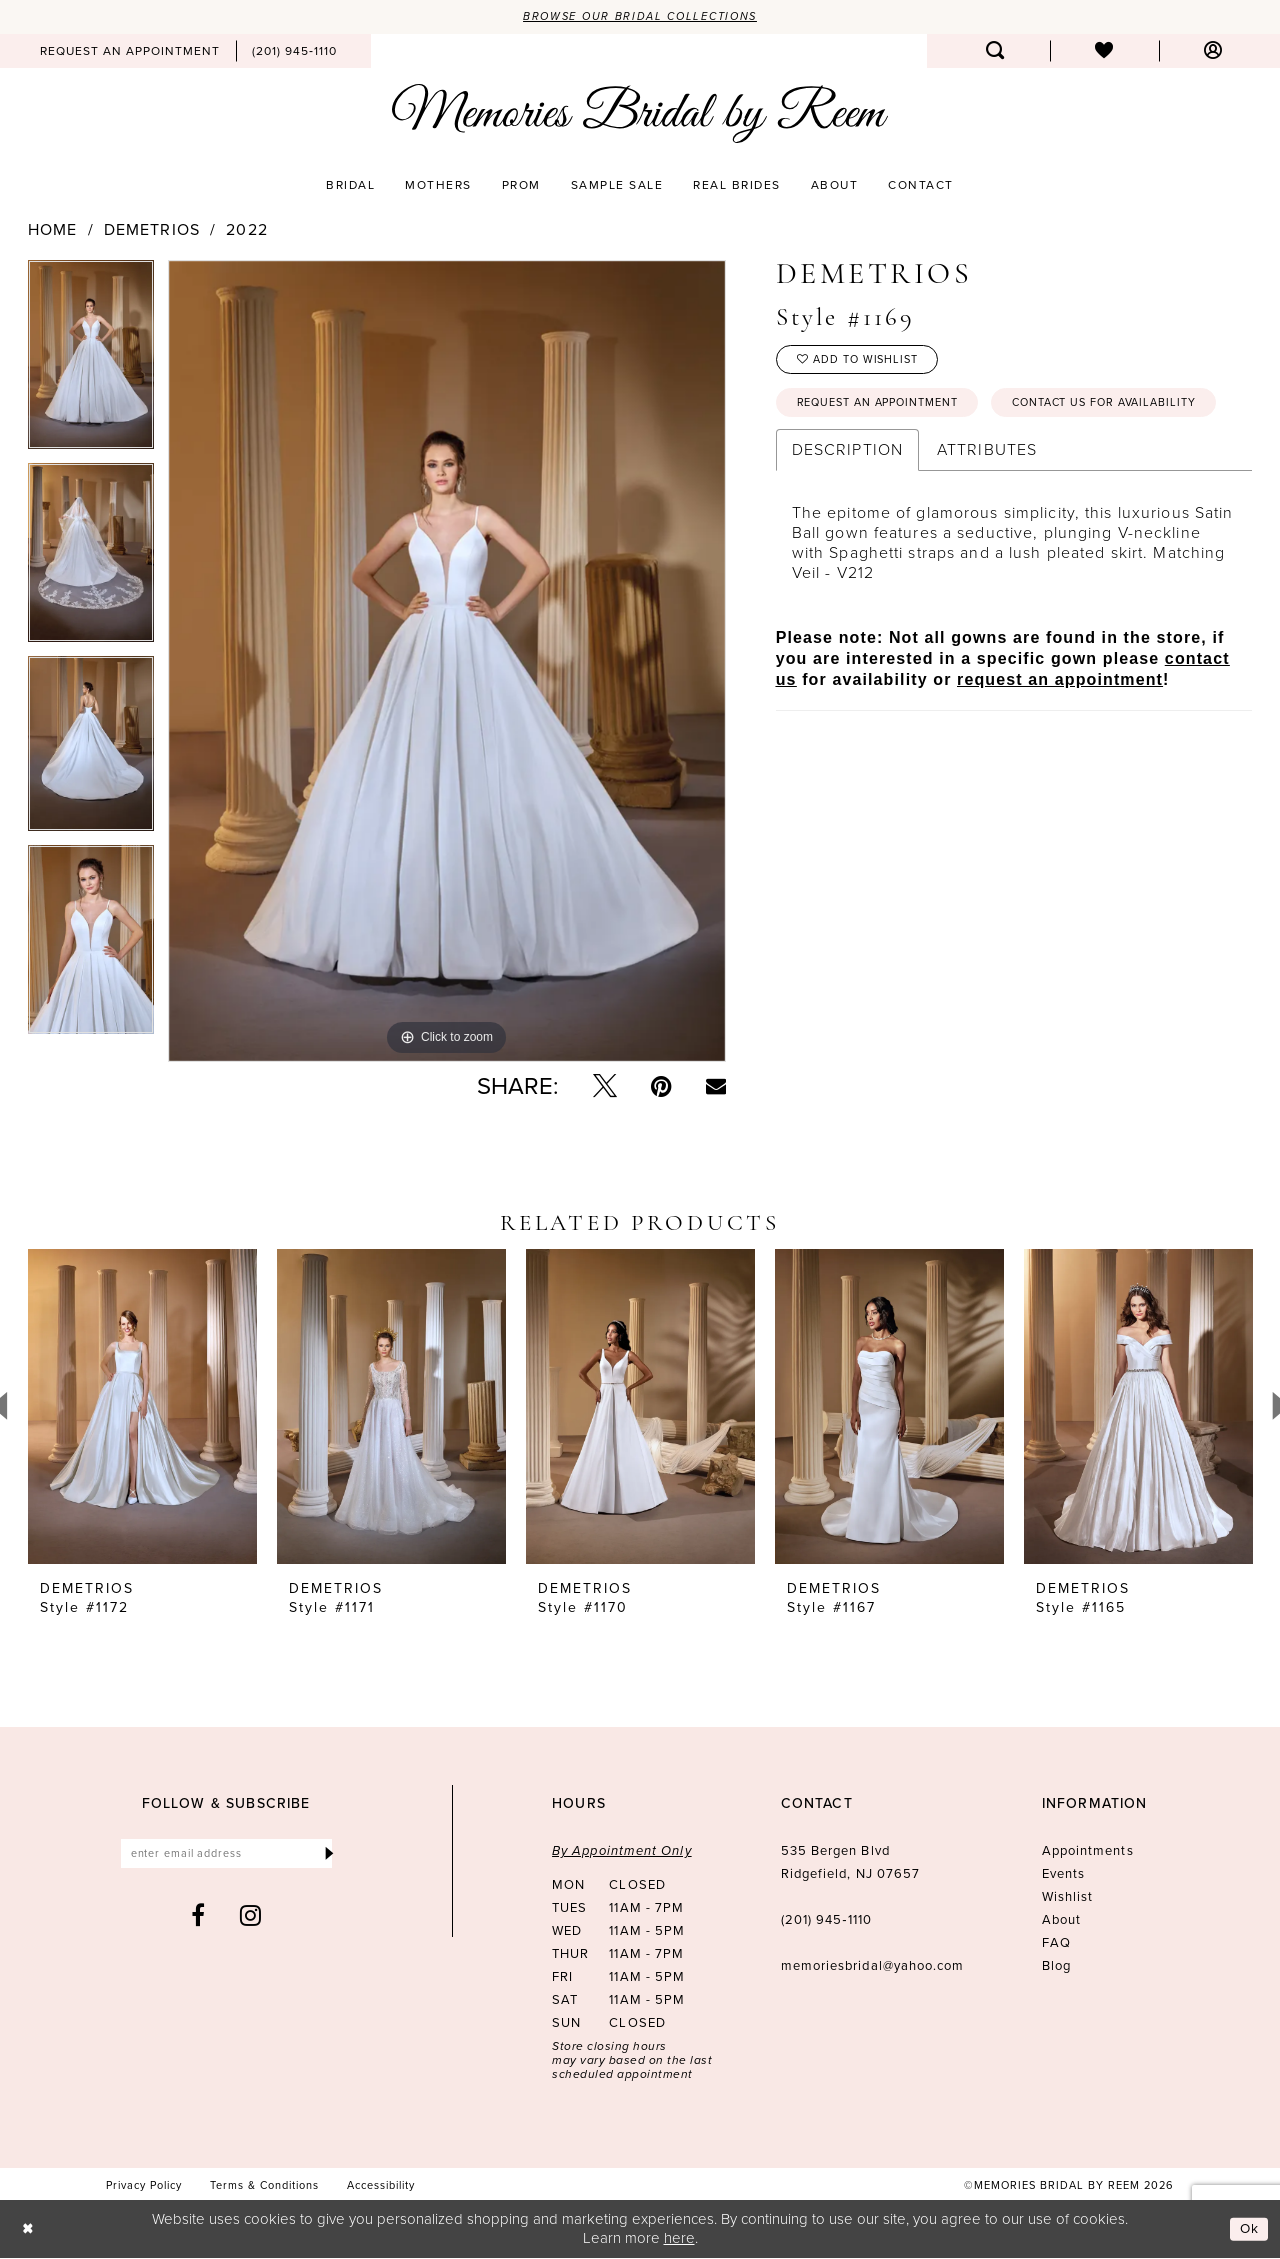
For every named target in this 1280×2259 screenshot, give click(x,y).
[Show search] (995, 52)
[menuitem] (130, 52)
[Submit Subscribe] (328, 1856)
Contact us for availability (900, 457)
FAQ (1056, 1944)
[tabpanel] (91, 362)
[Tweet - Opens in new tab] (605, 1088)
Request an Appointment (889, 410)
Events (1063, 1875)
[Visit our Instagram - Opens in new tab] (251, 1919)
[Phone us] (294, 52)
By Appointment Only (622, 1852)
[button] (1213, 52)
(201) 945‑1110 (826, 1921)
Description (847, 505)
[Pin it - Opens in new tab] (661, 1088)
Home (52, 231)
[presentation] (142, 1408)
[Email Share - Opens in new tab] (716, 1088)
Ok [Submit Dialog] (1248, 2230)
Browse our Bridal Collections (640, 17)
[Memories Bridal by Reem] (640, 115)
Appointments (1088, 1852)
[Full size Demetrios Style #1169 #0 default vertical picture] (447, 662)
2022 (246, 231)
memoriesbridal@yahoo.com (873, 1967)
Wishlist (1068, 1898)
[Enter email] (226, 1856)
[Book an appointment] (130, 52)
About (1061, 1921)
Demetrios (152, 231)
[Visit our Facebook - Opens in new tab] (198, 1919)
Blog (1056, 1967)
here (679, 2239)
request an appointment (1060, 735)
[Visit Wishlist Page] (1104, 52)
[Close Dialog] (29, 2230)
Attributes (987, 505)
